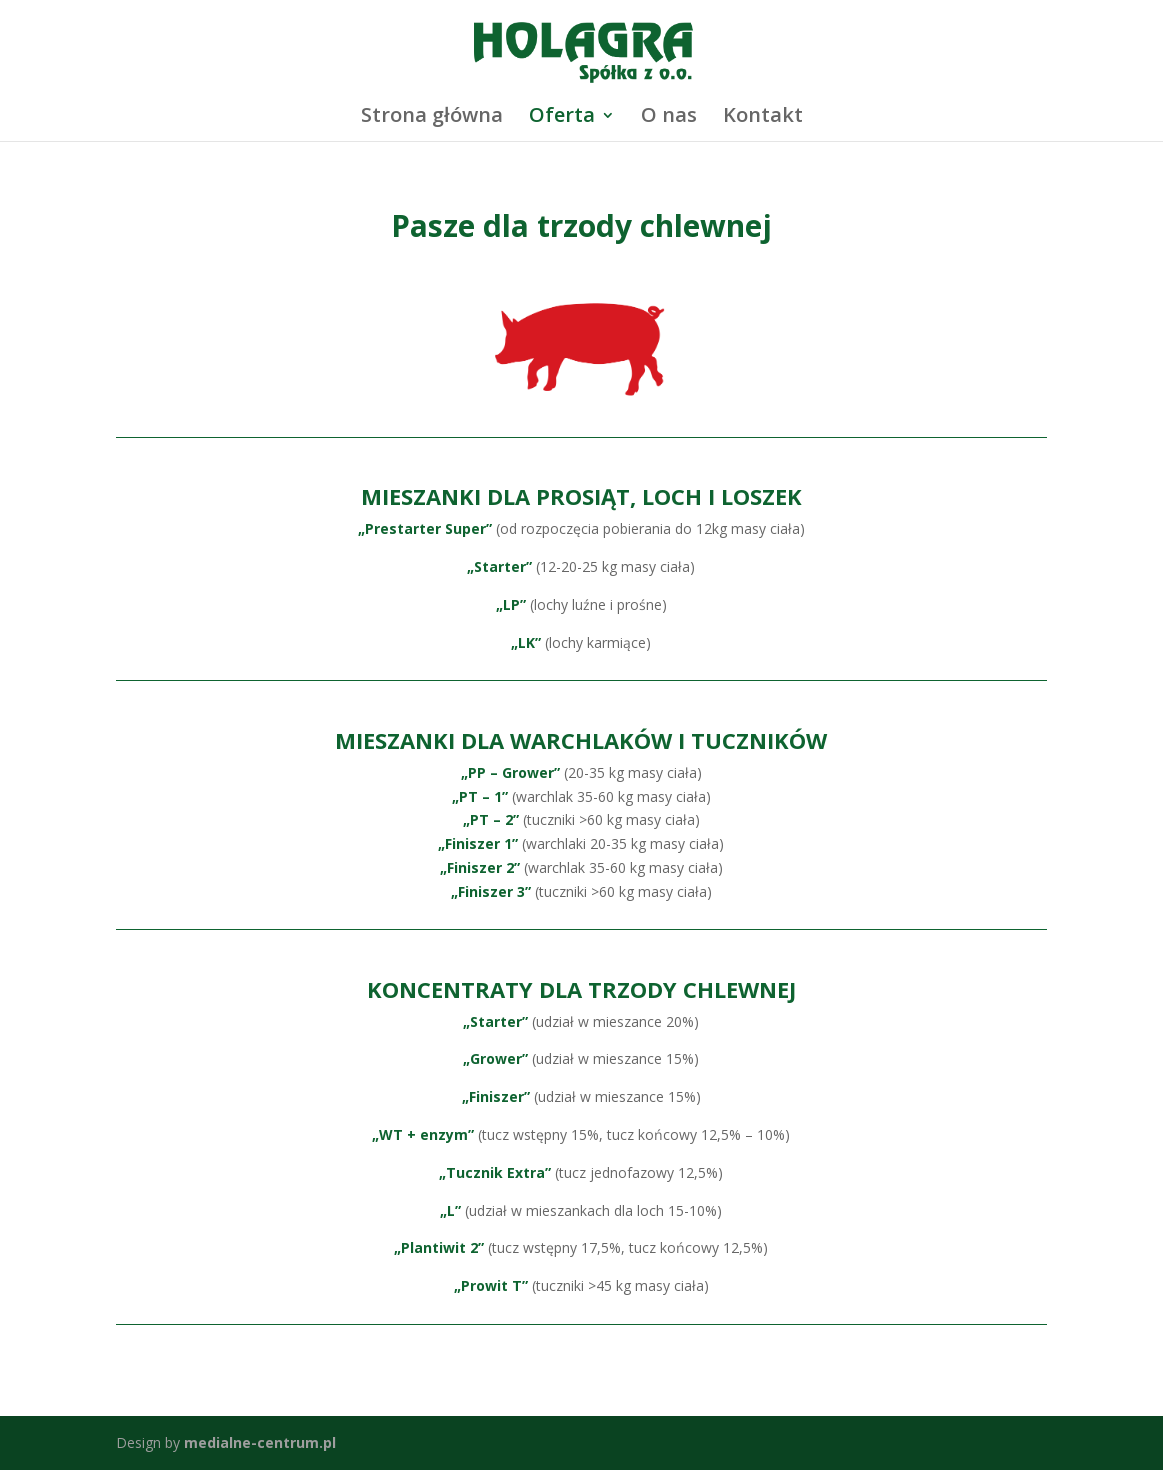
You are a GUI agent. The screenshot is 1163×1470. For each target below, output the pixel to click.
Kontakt (763, 118)
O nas (669, 118)
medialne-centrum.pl (260, 1442)
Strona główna (432, 118)
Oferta (562, 118)
